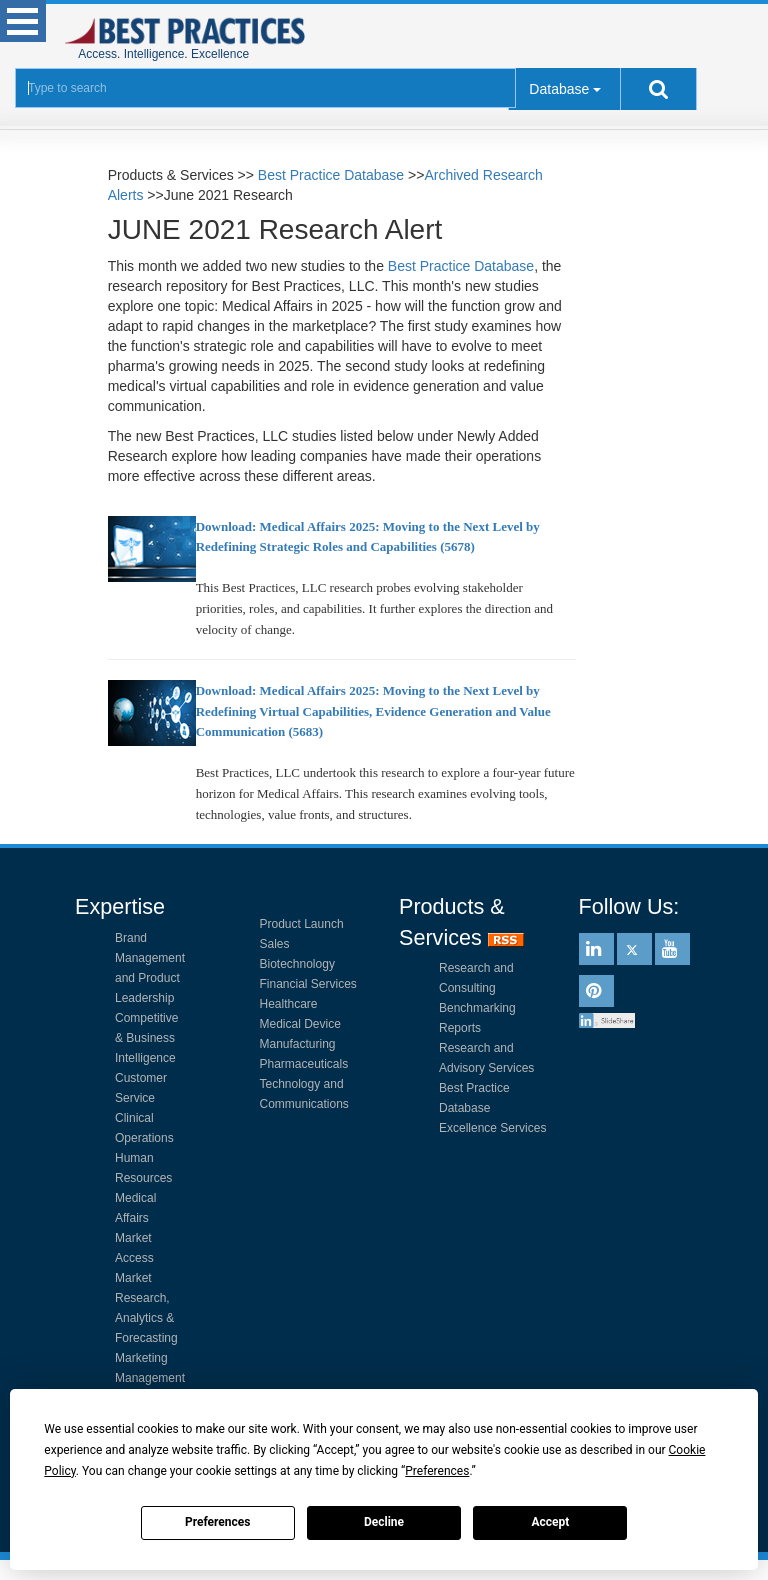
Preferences (218, 1522)
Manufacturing (298, 1044)
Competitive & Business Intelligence (146, 1038)
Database (559, 89)
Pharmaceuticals (304, 1064)
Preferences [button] (437, 1471)
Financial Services (308, 984)
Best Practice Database (331, 175)
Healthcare (289, 1004)
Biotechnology (297, 964)
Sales (275, 944)
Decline (384, 1522)
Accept (550, 1522)
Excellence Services (492, 1128)
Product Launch (302, 924)
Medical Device (300, 1024)
